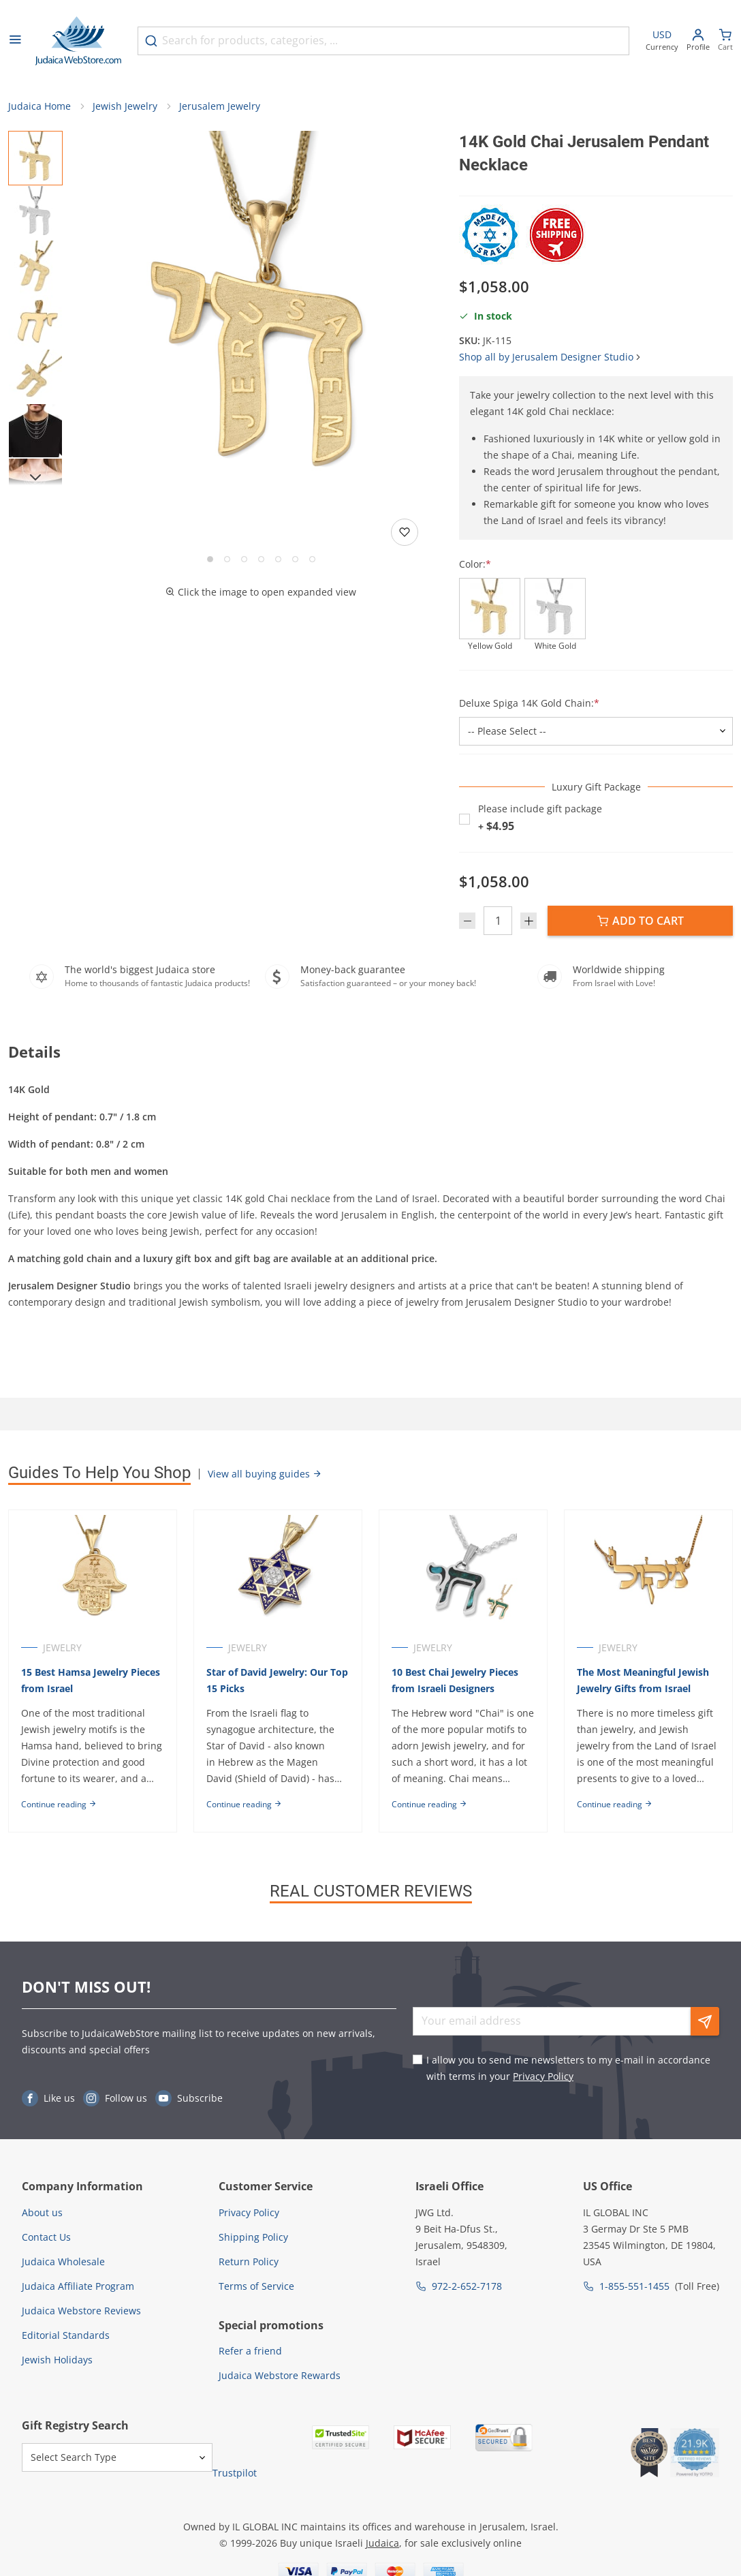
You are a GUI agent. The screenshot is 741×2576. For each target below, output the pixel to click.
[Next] (35, 477)
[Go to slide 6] (295, 559)
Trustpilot (234, 2472)
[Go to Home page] (78, 40)
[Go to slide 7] (312, 559)
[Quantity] (498, 920)
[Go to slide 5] (278, 559)
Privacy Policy (543, 2076)
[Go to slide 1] (210, 559)
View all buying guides (265, 1473)
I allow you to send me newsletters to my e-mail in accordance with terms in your (568, 2068)
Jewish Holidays (57, 2359)
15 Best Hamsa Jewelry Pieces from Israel (90, 1680)
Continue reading (59, 1804)
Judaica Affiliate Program (78, 2286)
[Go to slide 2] (227, 559)
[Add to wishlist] (404, 532)
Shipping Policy (253, 2236)
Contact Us (46, 2236)
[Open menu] (15, 41)
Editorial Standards (66, 2335)
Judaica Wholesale (63, 2261)
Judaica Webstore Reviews (81, 2310)
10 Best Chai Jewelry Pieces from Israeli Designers (455, 1680)
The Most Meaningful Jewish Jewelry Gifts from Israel (643, 1680)
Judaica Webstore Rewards (280, 2375)
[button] (261, 313)
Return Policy (249, 2261)
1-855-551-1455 (634, 2286)
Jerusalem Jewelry (219, 105)
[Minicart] (725, 41)
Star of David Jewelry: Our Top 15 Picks (277, 1680)
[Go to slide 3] (244, 559)
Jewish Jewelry (125, 105)
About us (42, 2212)
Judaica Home (39, 105)
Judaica (382, 2542)
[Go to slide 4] (261, 559)
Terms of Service (256, 2286)
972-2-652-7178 (467, 2286)
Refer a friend (250, 2350)
